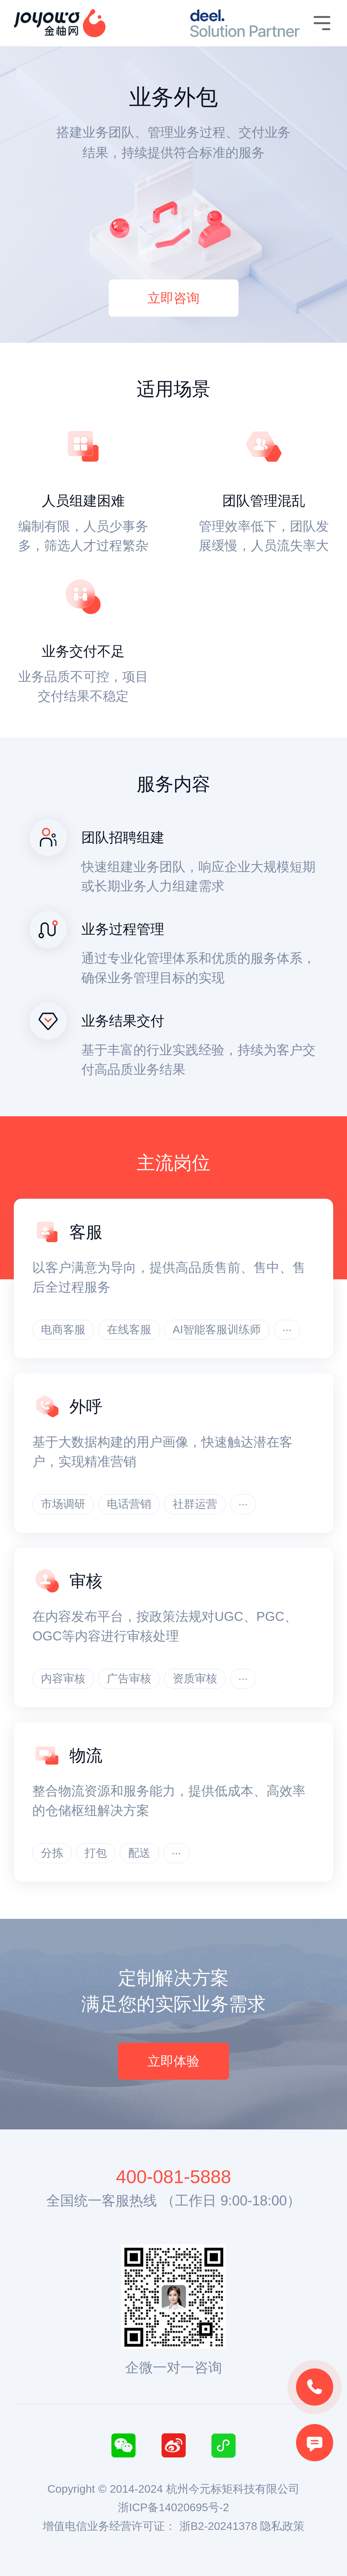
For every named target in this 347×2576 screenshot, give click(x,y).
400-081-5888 (173, 2177)
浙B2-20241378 (218, 2526)
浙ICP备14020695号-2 (173, 2507)
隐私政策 (282, 2526)
